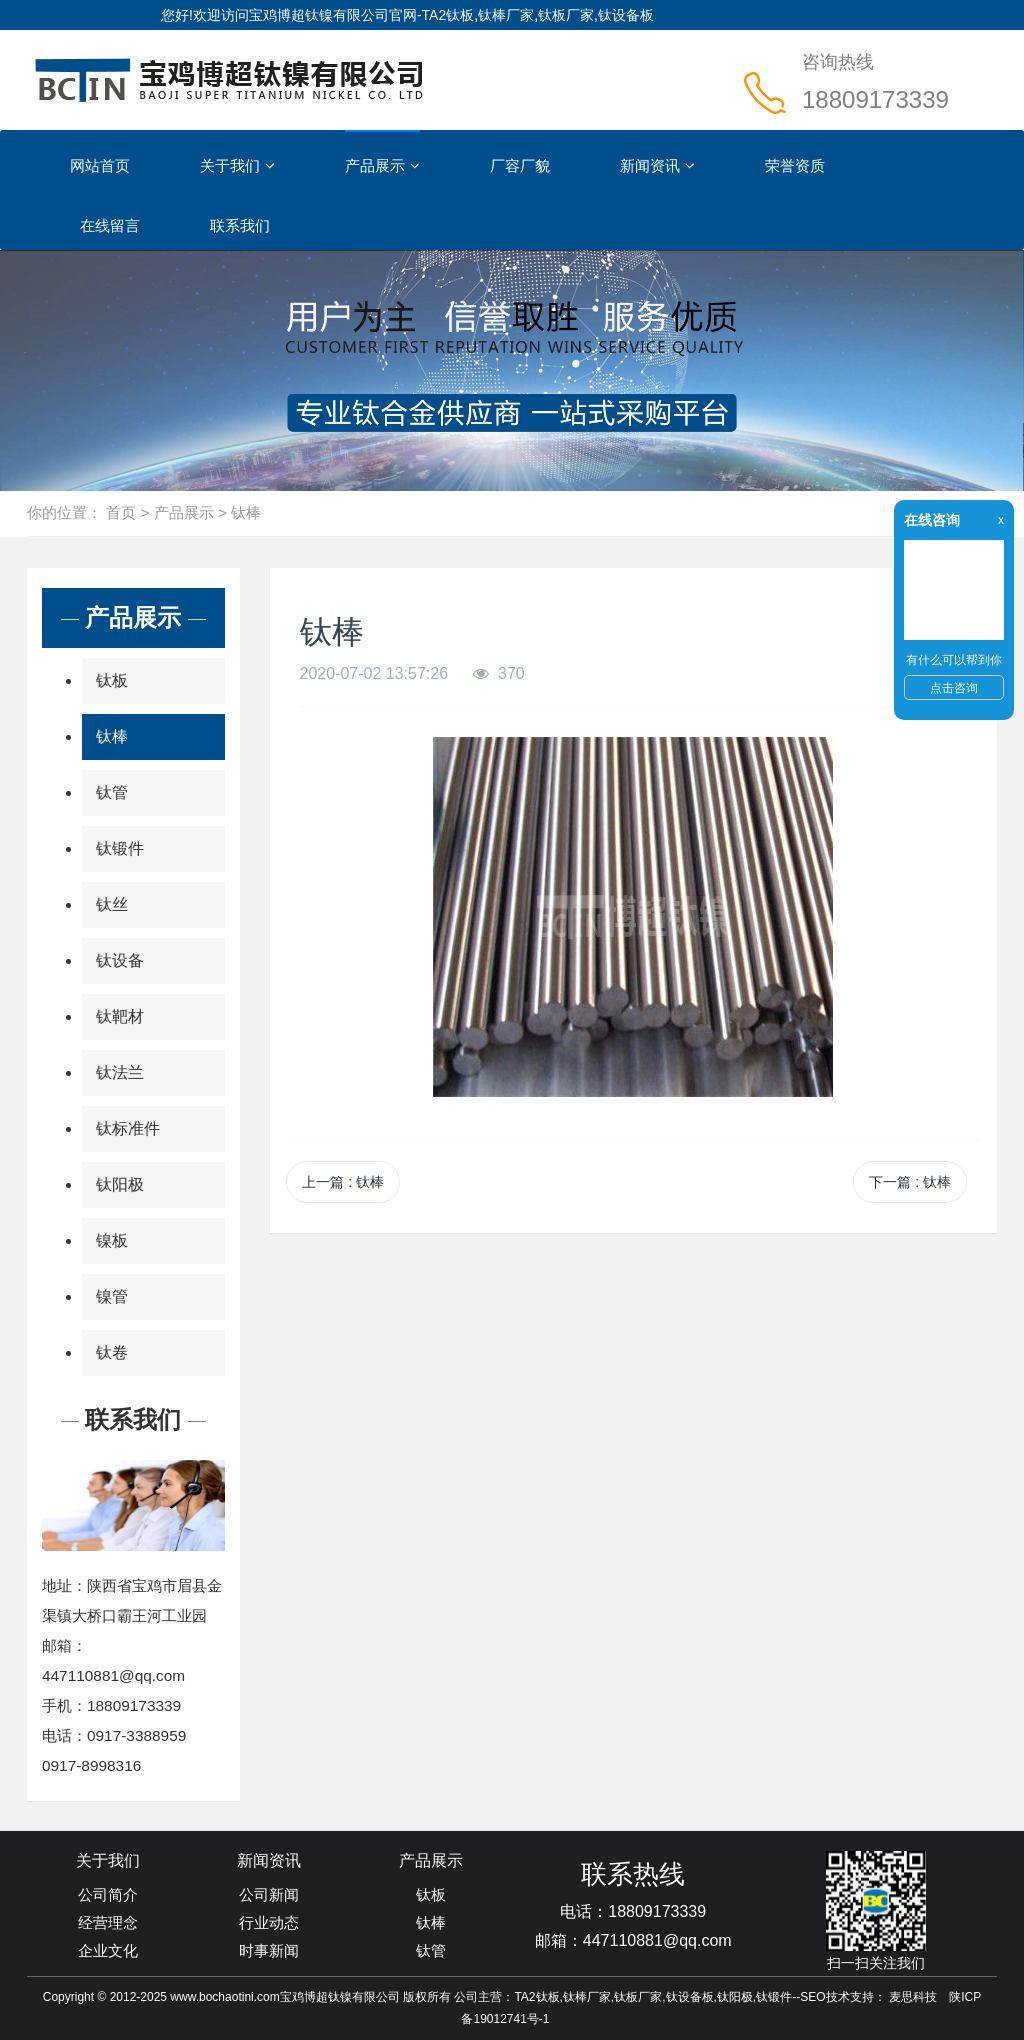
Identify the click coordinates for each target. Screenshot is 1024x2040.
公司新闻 (269, 1894)
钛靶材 (120, 1016)
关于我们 (237, 166)
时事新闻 (269, 1950)
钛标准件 (128, 1128)
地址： (64, 1585)
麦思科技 (913, 1997)
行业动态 (269, 1922)
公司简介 (108, 1894)
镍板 (112, 1240)
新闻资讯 (657, 166)
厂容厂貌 (520, 165)
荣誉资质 (795, 165)
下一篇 (910, 1182)
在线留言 (110, 225)
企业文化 (108, 1950)
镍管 (112, 1296)
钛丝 (112, 904)
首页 (121, 512)
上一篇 (343, 1182)
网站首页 (100, 165)
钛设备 (120, 960)
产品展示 (382, 166)
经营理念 (108, 1922)
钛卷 (112, 1352)
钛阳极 (120, 1184)
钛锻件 (120, 848)
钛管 (112, 792)
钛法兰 (120, 1072)
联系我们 (240, 225)
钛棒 (246, 512)
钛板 (112, 680)
